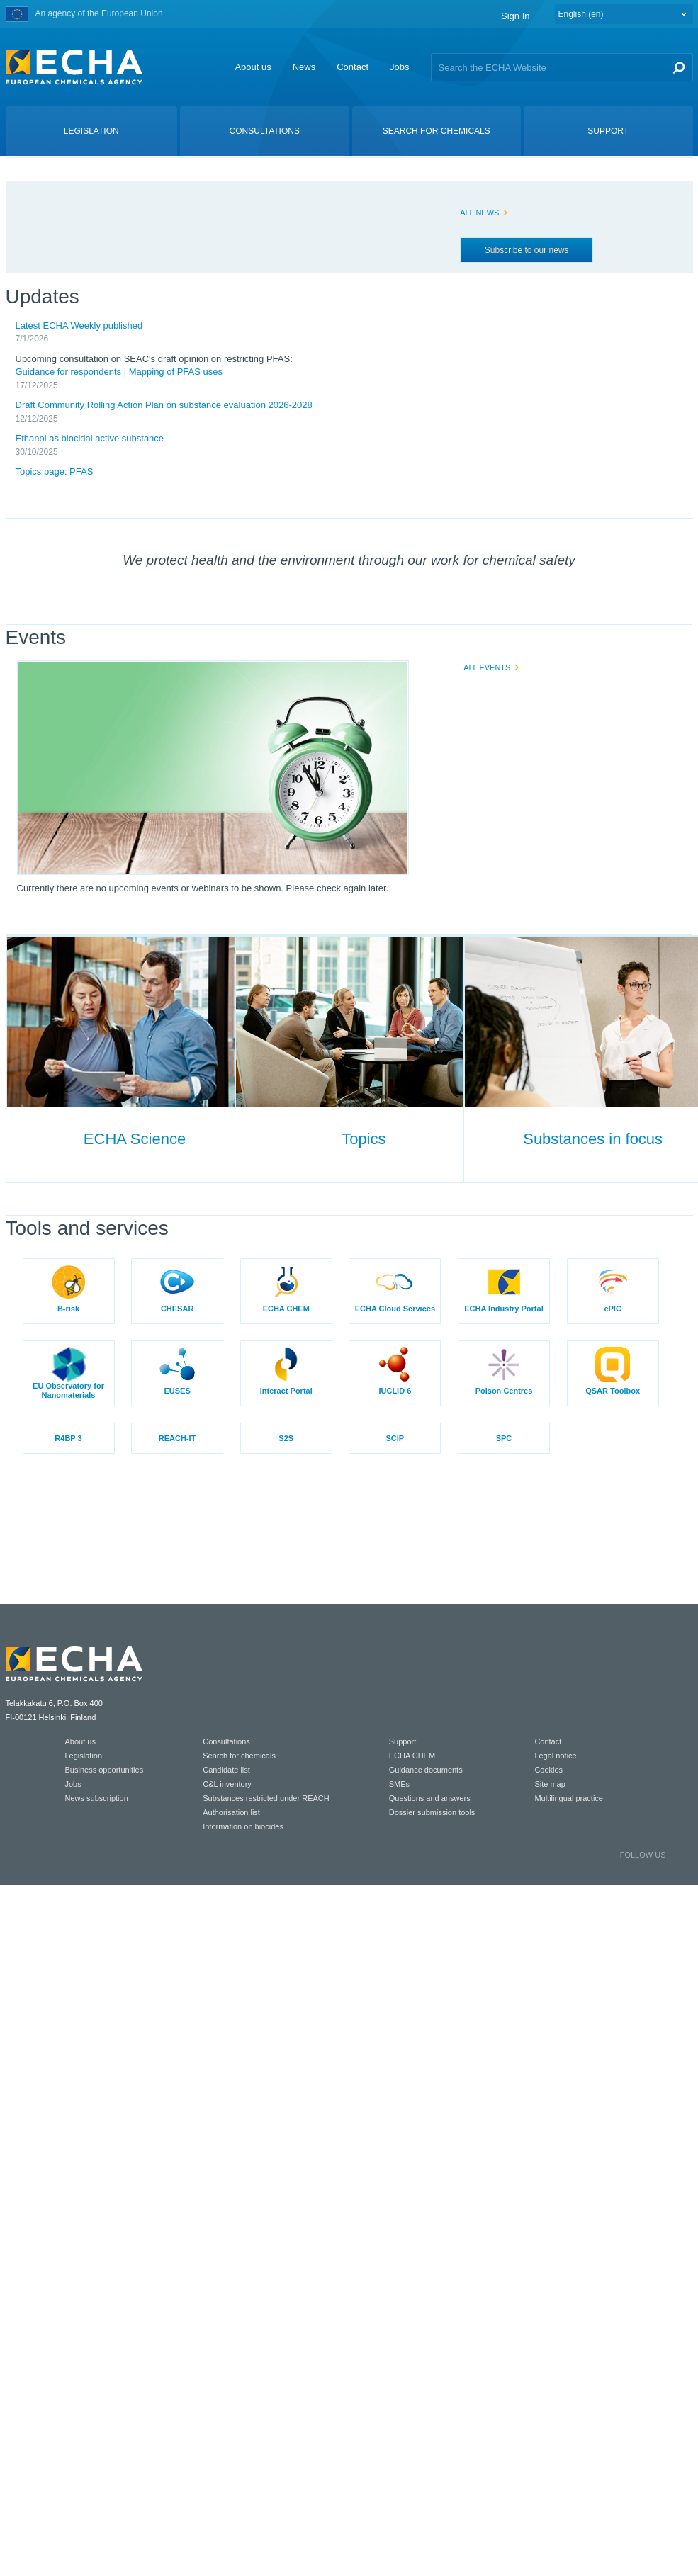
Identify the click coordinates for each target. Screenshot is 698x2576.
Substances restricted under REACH (266, 1798)
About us (253, 67)
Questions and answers (430, 1798)
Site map (549, 1784)
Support (403, 1741)
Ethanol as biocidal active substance (90, 438)
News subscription (96, 1798)
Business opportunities (104, 1770)
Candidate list (226, 1770)
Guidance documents (426, 1770)
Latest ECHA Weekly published (79, 325)
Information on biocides (243, 1826)
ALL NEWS (479, 212)
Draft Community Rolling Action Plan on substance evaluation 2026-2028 (164, 405)
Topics (363, 1139)
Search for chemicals (239, 1755)
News (304, 67)
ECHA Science (135, 1139)
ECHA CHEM (412, 1755)
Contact (352, 67)
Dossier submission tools (432, 1812)
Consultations (226, 1741)
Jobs (399, 67)
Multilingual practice (568, 1798)
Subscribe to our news (527, 250)
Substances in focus (593, 1139)
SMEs (399, 1784)
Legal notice (555, 1755)
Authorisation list (231, 1812)
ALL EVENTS (486, 667)
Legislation (84, 1755)
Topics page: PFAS (55, 471)
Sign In (515, 16)
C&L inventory (227, 1784)
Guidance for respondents (69, 371)
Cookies (548, 1770)
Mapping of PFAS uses (176, 371)
